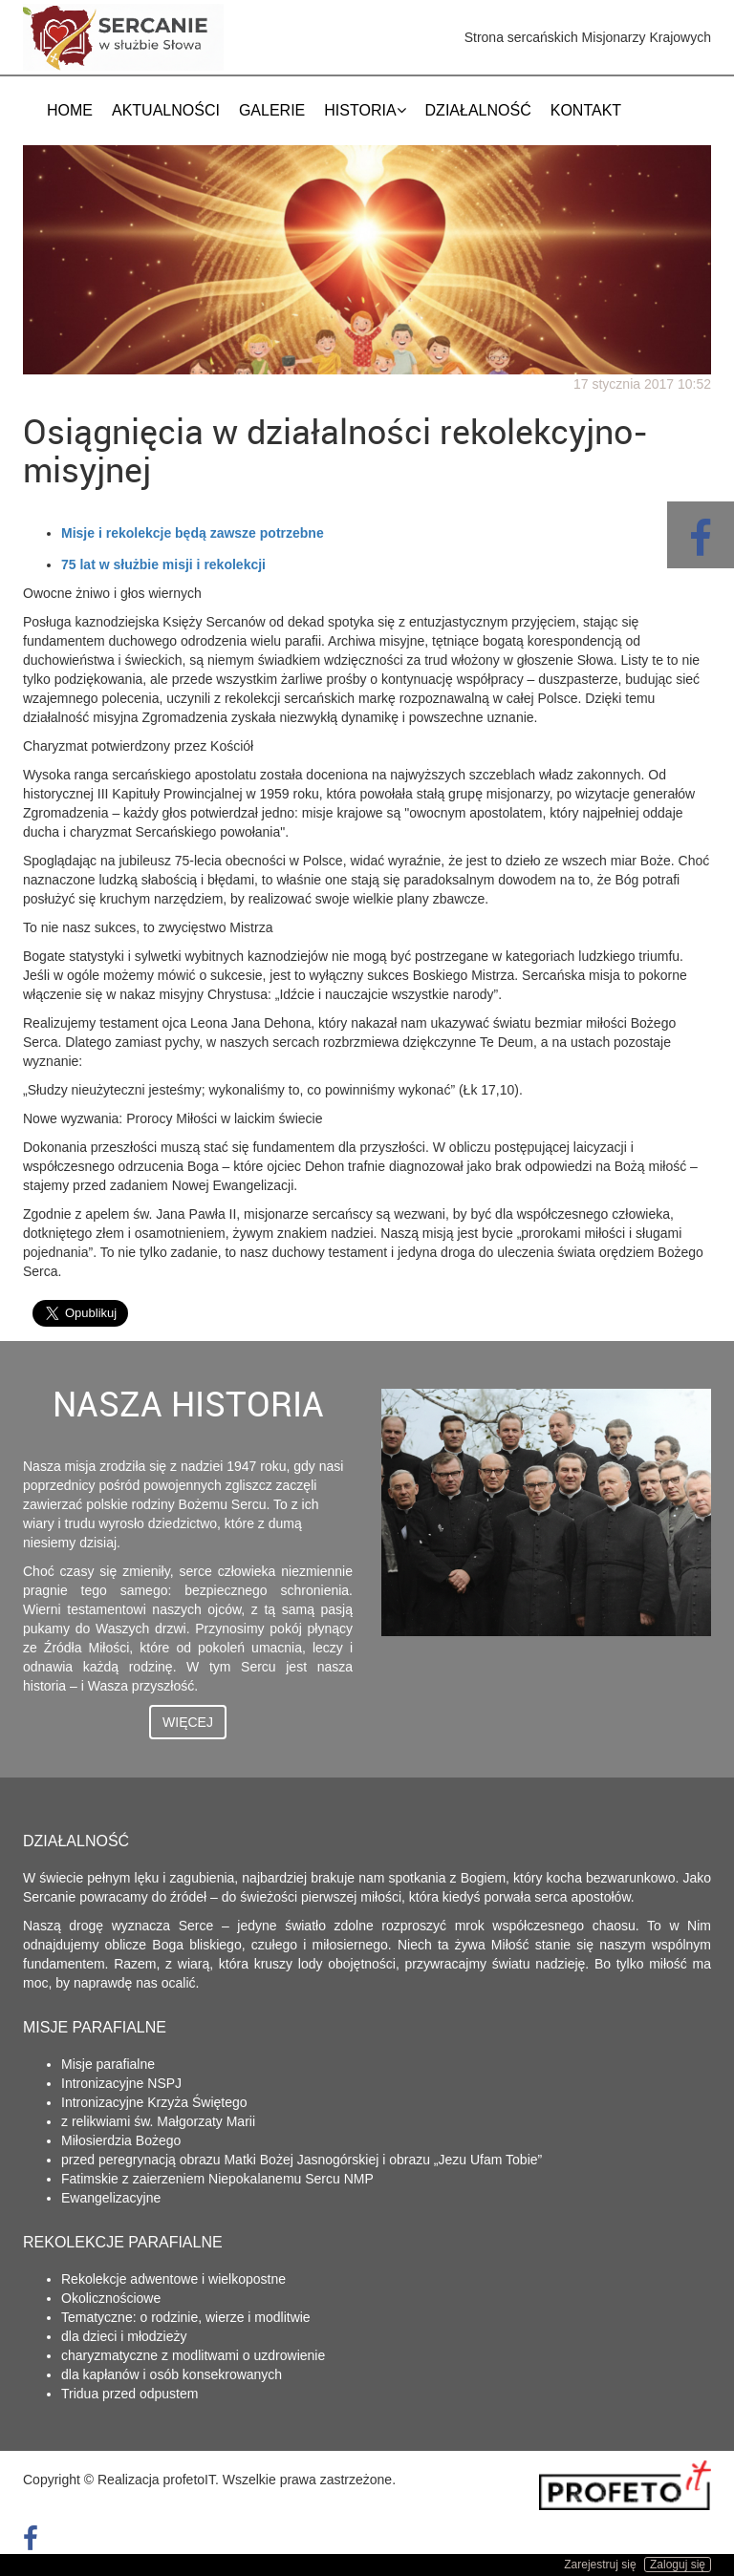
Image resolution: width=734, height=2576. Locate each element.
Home (70, 110)
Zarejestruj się (600, 2564)
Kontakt (585, 110)
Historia (364, 110)
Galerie (272, 110)
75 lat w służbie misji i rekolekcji (163, 564)
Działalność (478, 110)
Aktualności (166, 110)
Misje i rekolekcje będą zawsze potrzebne (192, 533)
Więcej (187, 1722)
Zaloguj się (677, 2564)
